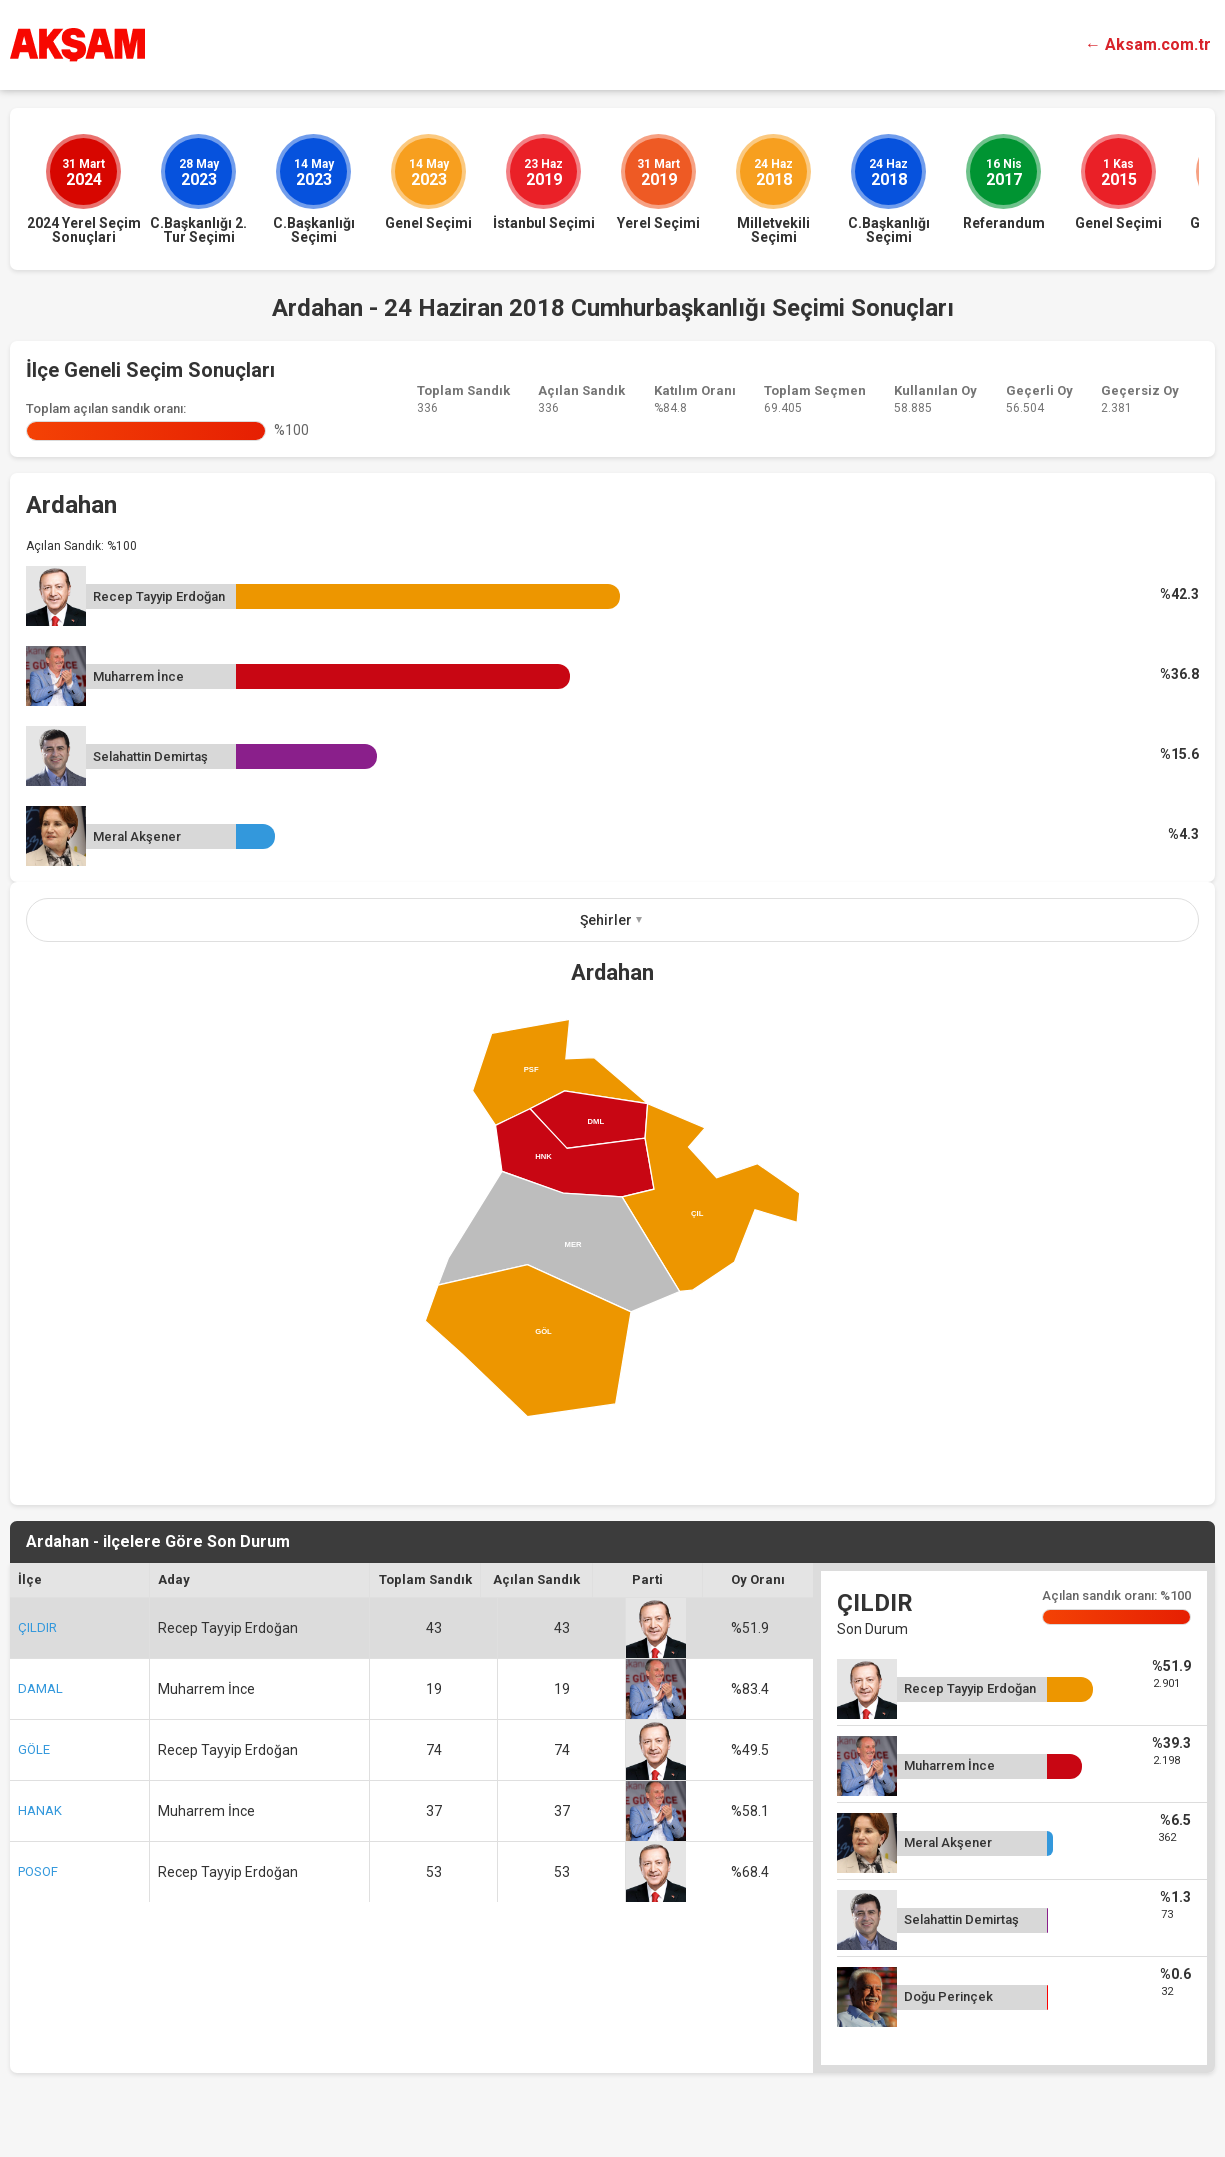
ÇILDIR (37, 1627)
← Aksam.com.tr (1148, 44)
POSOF (38, 1871)
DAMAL (40, 1688)
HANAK (40, 1810)
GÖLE (34, 1749)
